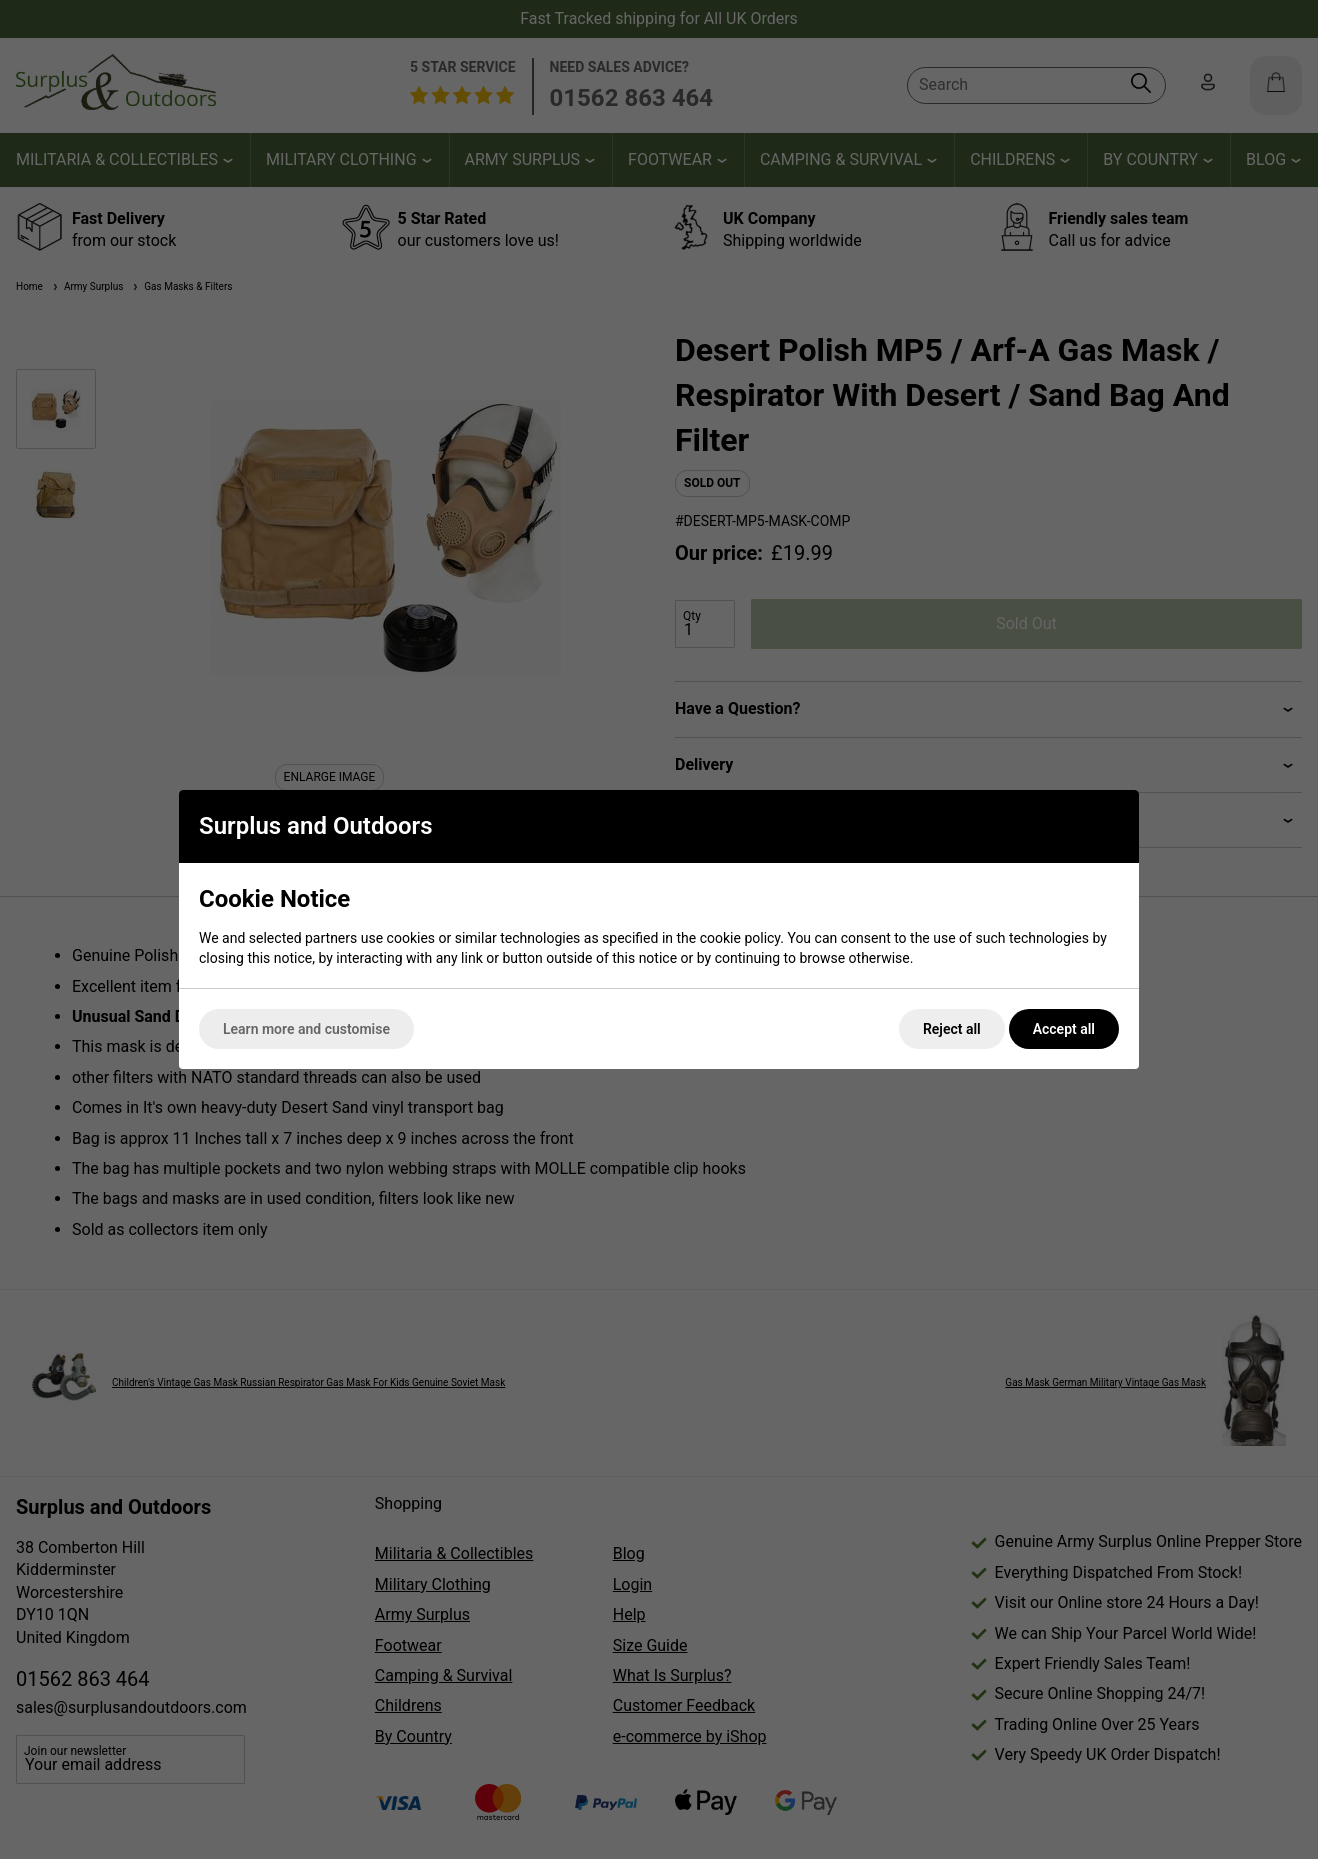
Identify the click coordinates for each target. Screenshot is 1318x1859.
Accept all (1064, 1029)
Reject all (952, 1029)
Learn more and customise (306, 1029)
